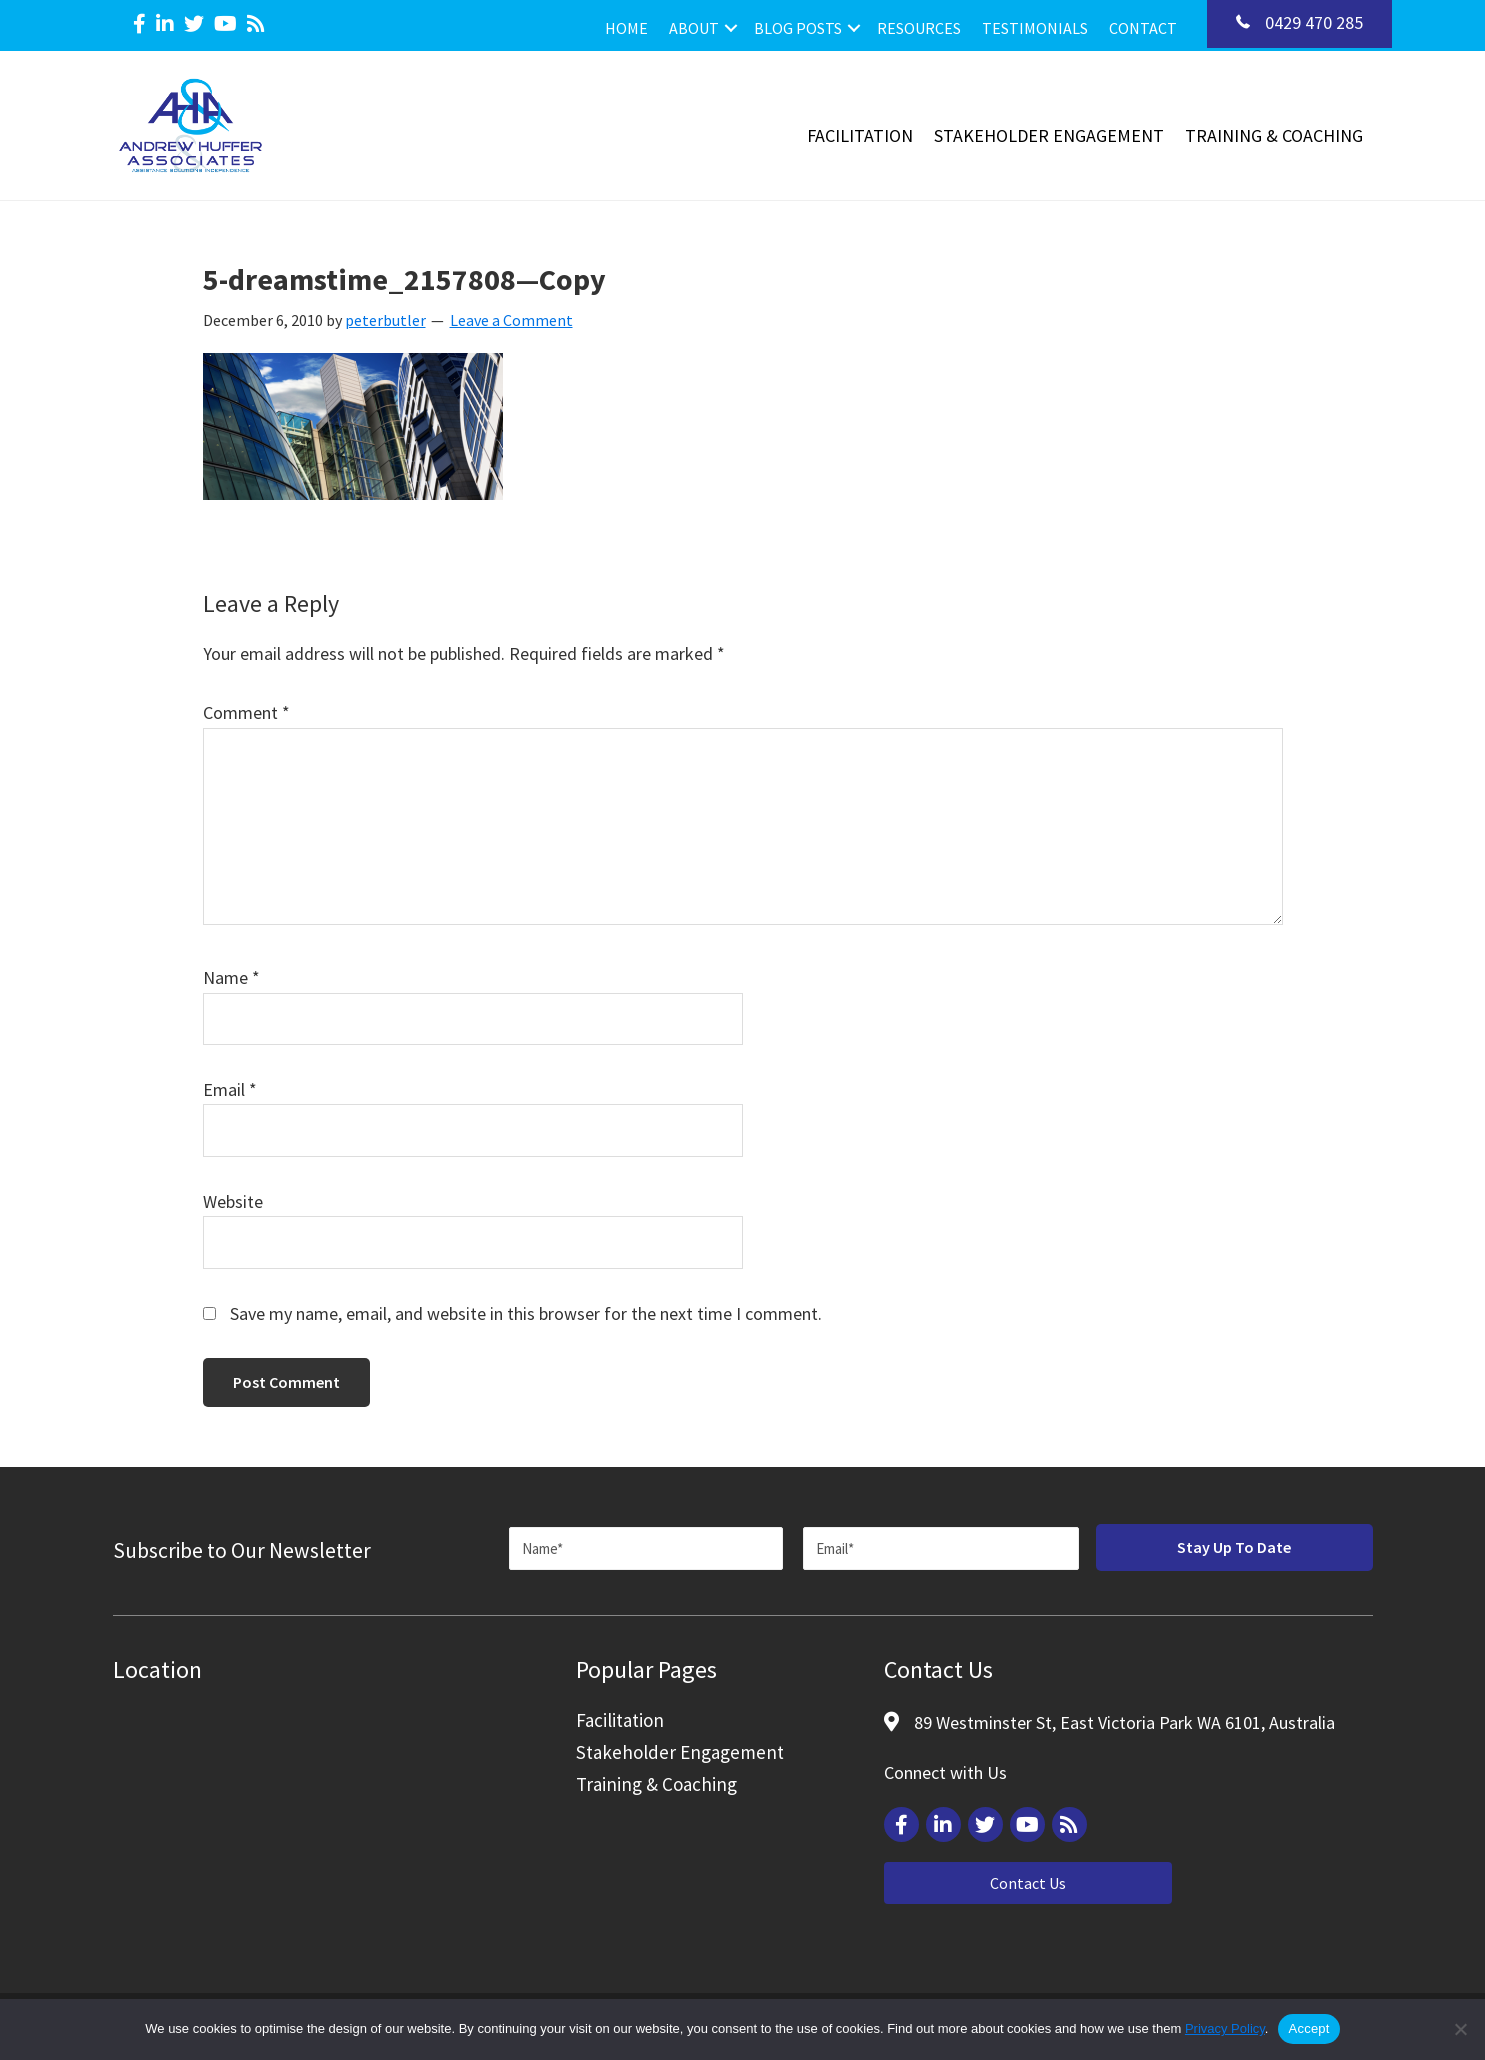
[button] (731, 28)
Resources (919, 28)
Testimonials (1035, 28)
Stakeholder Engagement (1049, 135)
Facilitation (860, 135)
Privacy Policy (1225, 2028)
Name (231, 977)
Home (626, 28)
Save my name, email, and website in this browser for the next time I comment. (526, 1313)
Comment (246, 712)
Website (233, 1201)
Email (230, 1089)
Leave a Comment (511, 320)
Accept (1308, 2028)
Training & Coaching (1274, 135)
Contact (1143, 28)
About (694, 28)
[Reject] (1460, 2029)
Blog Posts (798, 28)
